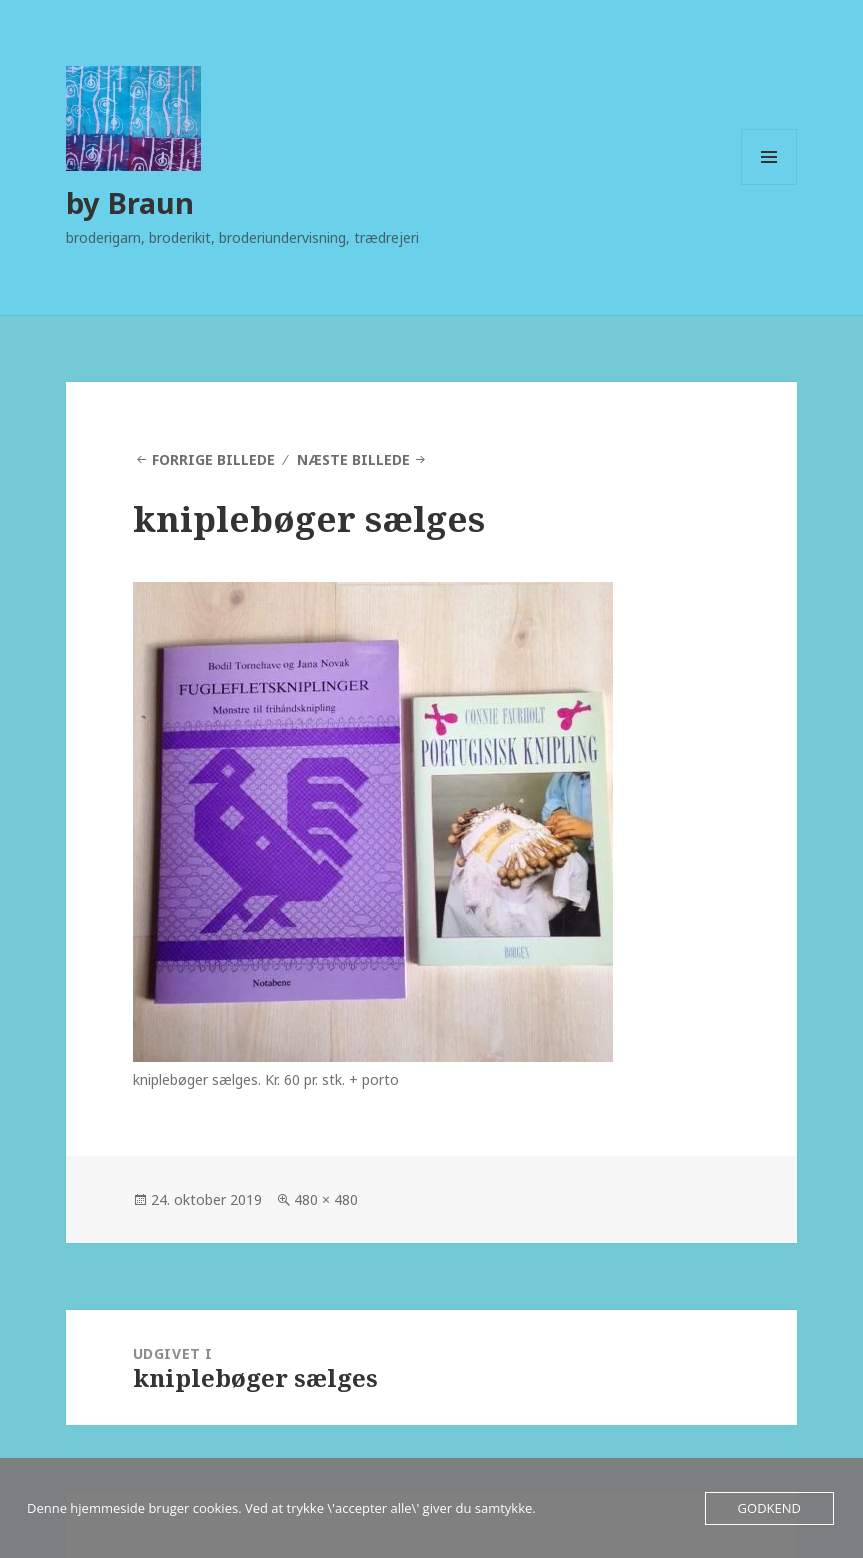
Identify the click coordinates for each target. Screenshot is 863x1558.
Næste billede (353, 459)
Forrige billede (213, 459)
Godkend (769, 1508)
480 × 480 (326, 1199)
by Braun (130, 202)
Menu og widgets (769, 184)
